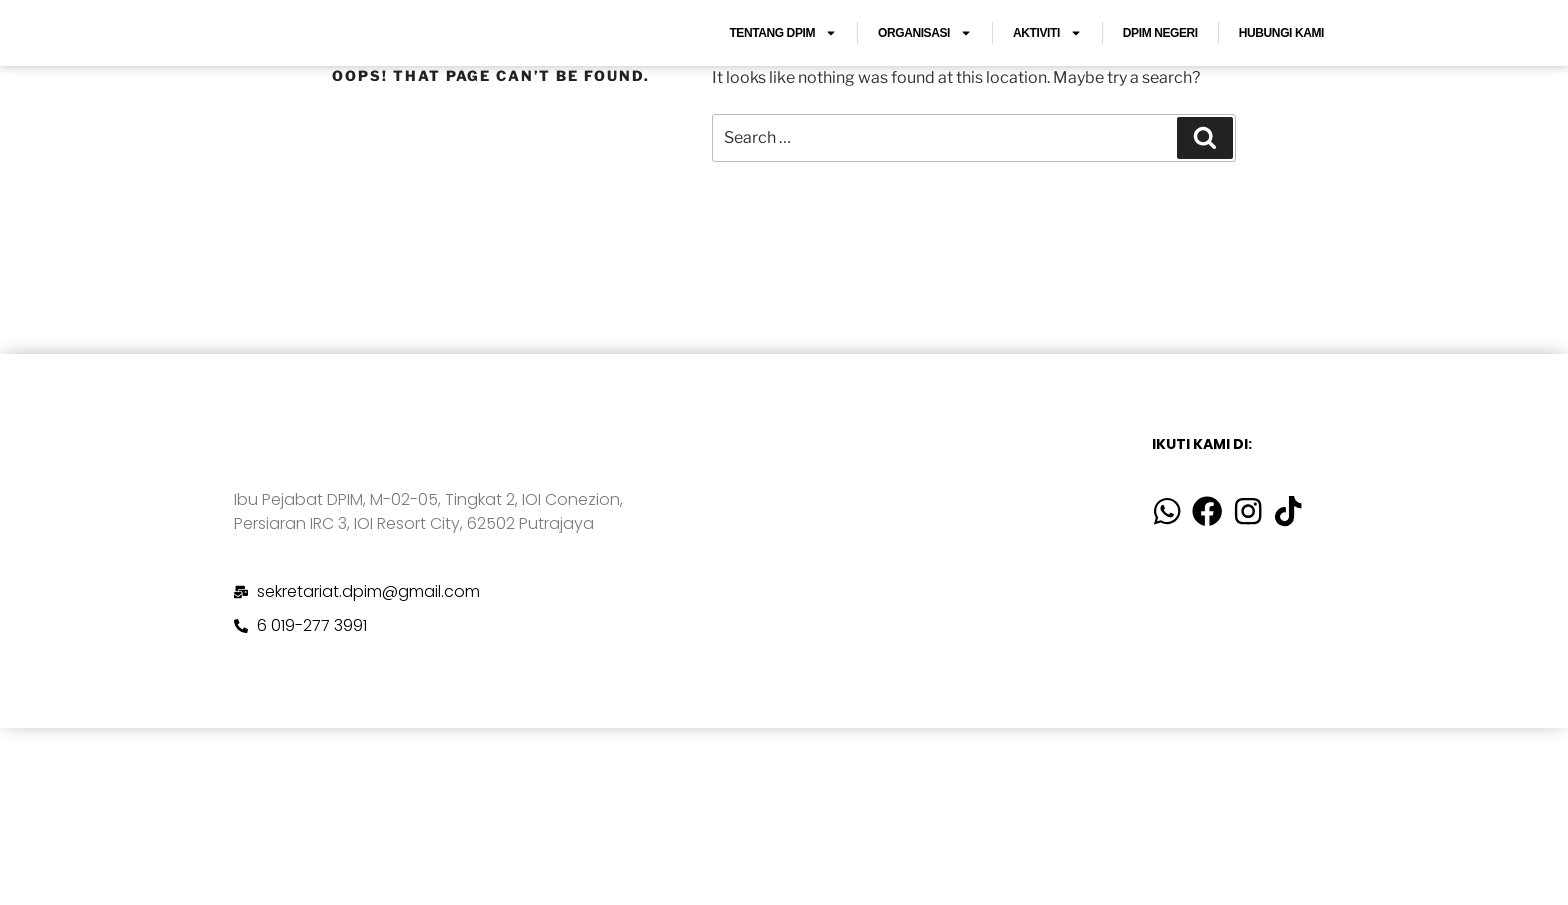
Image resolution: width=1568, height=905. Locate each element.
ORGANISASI (925, 62)
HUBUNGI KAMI (1281, 62)
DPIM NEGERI (1160, 62)
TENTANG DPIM (783, 62)
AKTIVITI (1047, 62)
